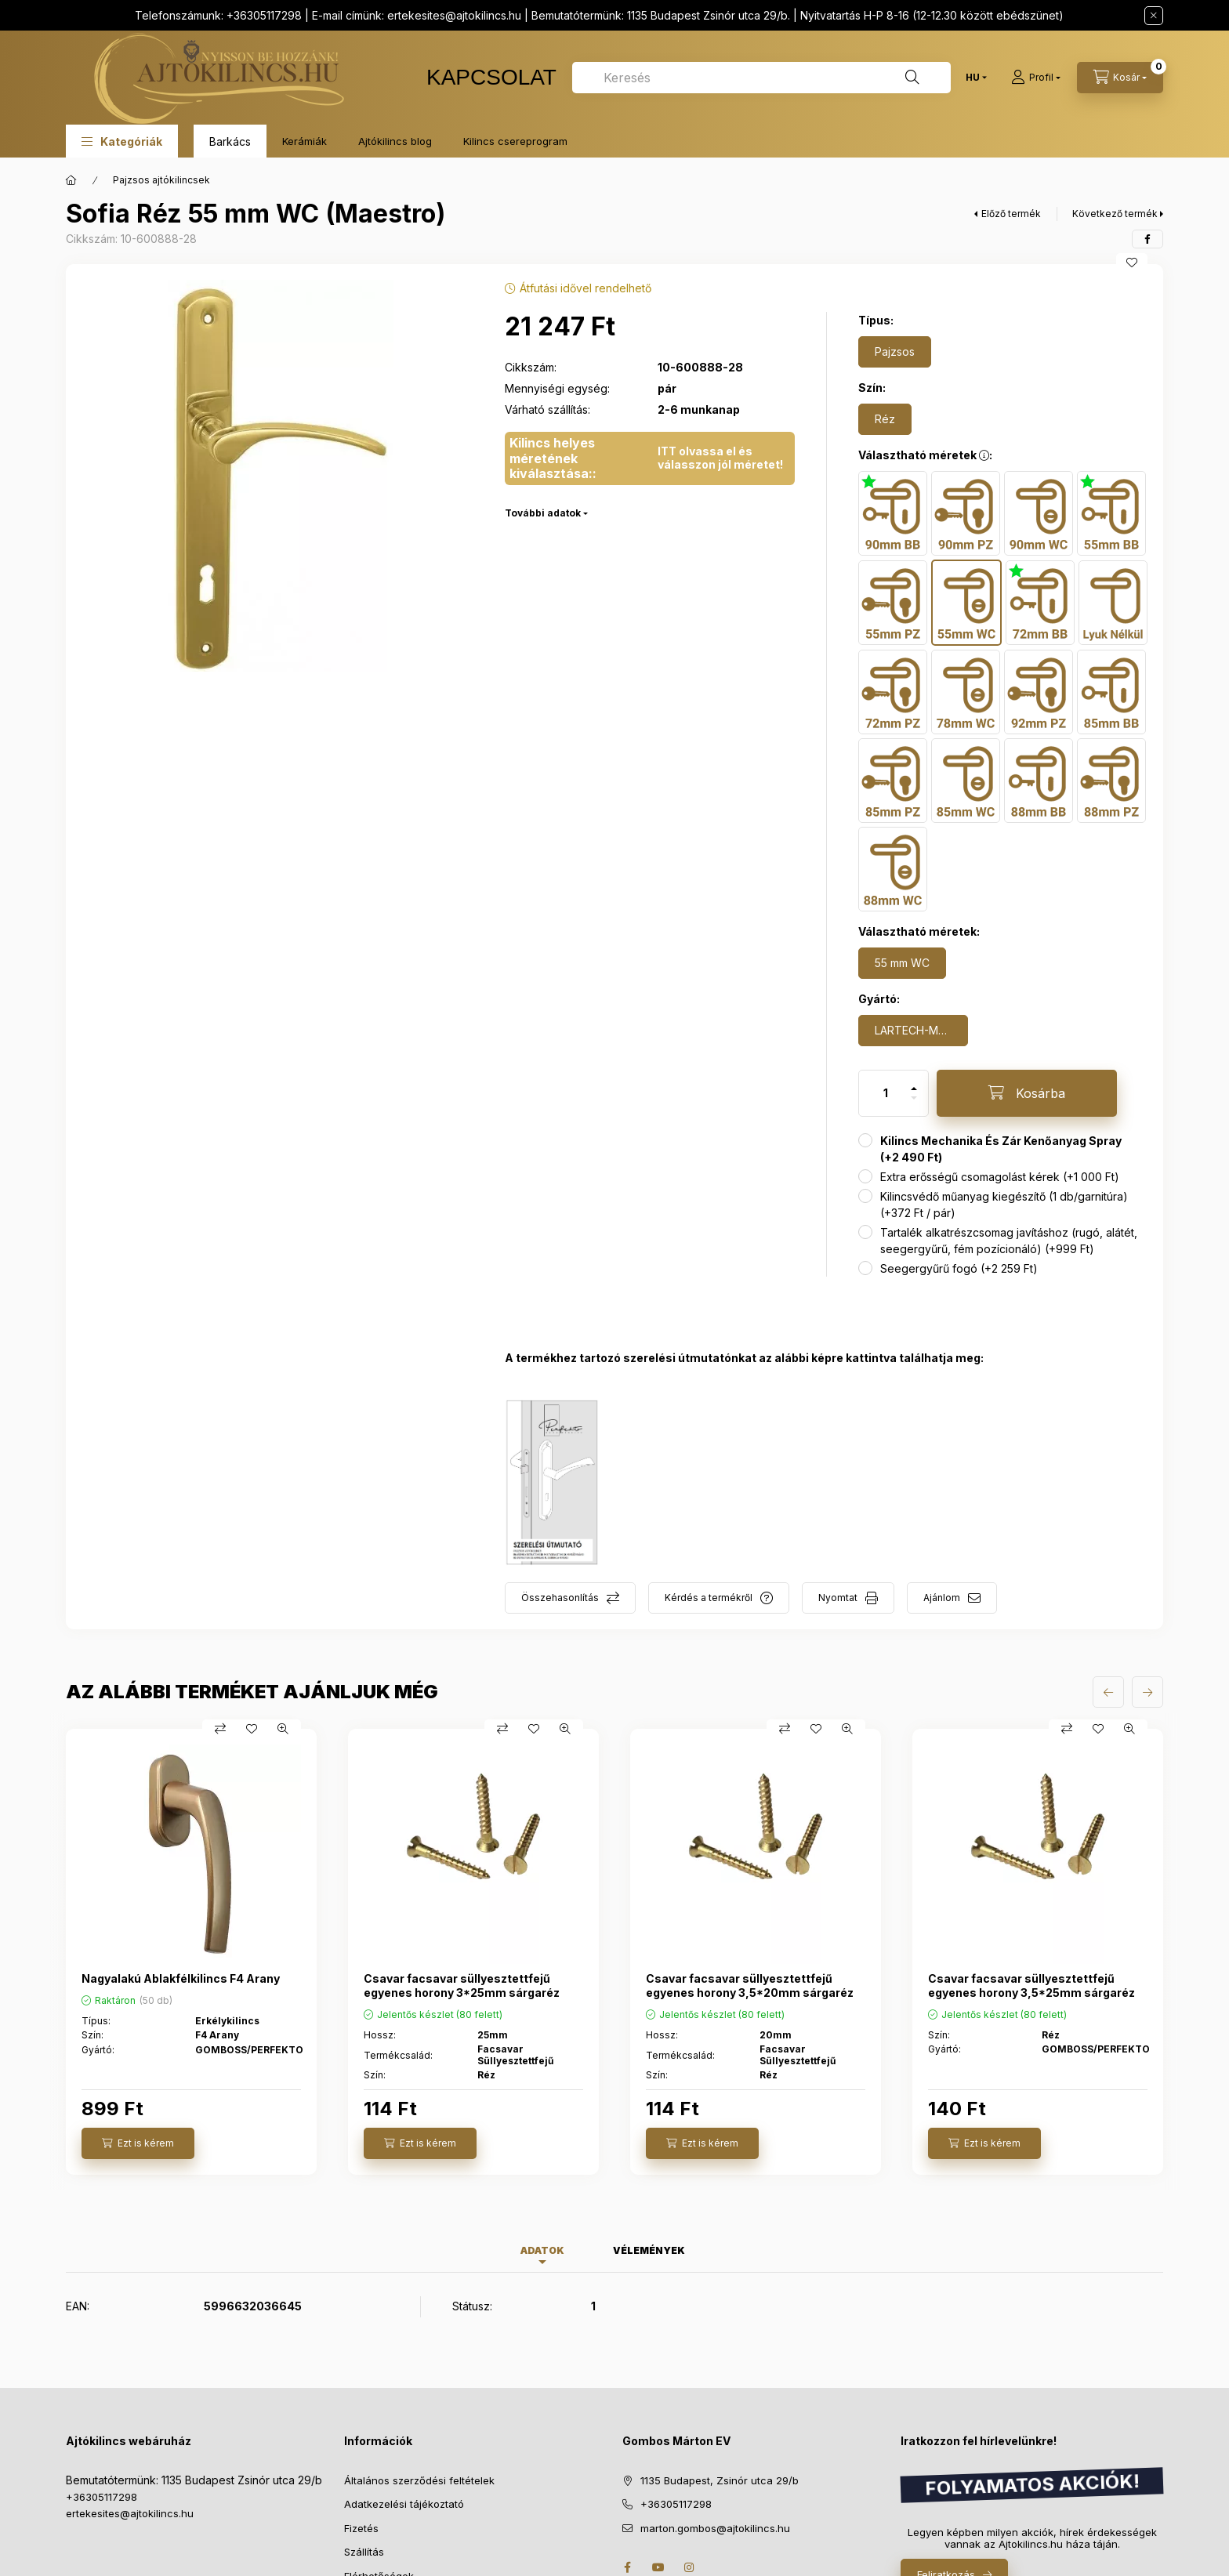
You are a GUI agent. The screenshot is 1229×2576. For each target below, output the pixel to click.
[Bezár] (1153, 15)
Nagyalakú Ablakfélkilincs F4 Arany (181, 1978)
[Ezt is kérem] (138, 2143)
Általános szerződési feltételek (419, 2480)
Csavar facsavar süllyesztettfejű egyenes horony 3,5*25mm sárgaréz (1031, 1985)
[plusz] (914, 1088)
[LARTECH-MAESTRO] (913, 1030)
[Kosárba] (1027, 1093)
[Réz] (885, 419)
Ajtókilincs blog (395, 141)
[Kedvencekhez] (1131, 262)
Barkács (230, 141)
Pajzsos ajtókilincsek (161, 180)
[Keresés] (912, 77)
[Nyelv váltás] (973, 77)
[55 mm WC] (902, 963)
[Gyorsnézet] (283, 1728)
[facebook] (1147, 239)
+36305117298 (101, 2497)
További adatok (543, 513)
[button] (122, 141)
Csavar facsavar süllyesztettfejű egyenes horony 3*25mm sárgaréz (462, 1985)
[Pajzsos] (894, 352)
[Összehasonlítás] (220, 1728)
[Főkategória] (71, 180)
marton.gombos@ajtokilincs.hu (715, 2528)
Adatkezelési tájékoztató (404, 2504)
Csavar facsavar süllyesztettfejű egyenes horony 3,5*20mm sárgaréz (750, 1985)
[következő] (1147, 1692)
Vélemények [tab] (649, 2250)
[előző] (1108, 1692)
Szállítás (364, 2551)
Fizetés (361, 2528)
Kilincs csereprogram (515, 141)
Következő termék (1115, 213)
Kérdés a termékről (708, 1597)
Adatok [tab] (542, 2250)
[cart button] (1120, 77)
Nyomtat (837, 1597)
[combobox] (761, 77)
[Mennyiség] (886, 1093)
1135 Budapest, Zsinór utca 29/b (719, 2480)
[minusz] (914, 1098)
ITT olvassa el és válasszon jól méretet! (720, 458)
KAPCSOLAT (491, 77)
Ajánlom (941, 1597)
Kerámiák (304, 141)
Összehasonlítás (560, 1597)
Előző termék (1011, 213)
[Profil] (1036, 77)
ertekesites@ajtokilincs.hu (454, 15)
